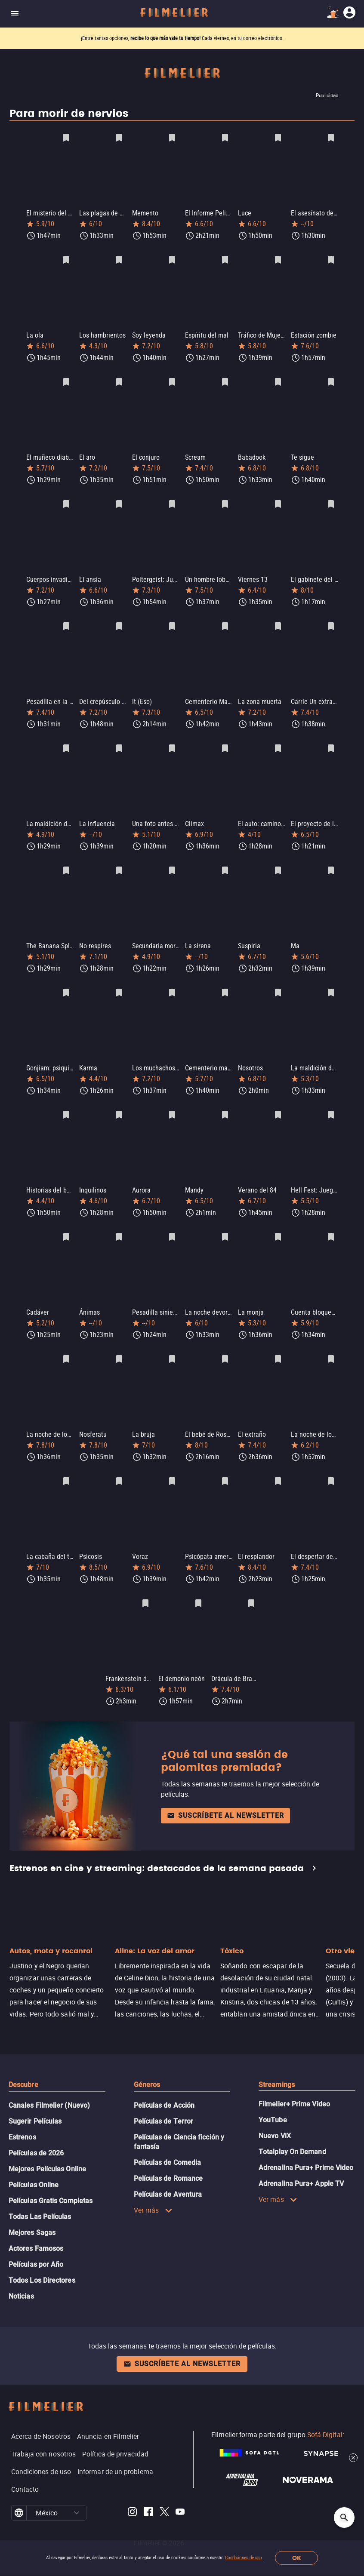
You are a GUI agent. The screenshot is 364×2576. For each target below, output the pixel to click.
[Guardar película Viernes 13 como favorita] (278, 499)
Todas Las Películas (40, 2194)
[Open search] (344, 2517)
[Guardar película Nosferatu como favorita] (119, 1342)
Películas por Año (36, 2242)
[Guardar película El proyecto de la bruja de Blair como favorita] (331, 740)
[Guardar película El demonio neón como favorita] (198, 1582)
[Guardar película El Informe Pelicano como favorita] (225, 137)
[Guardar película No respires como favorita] (119, 860)
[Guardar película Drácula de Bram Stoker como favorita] (251, 1582)
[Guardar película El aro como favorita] (119, 378)
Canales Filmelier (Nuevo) (49, 2083)
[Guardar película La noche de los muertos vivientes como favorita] (66, 1342)
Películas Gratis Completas (51, 2178)
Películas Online (34, 2162)
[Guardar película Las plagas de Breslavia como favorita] (119, 137)
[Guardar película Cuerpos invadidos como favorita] (66, 499)
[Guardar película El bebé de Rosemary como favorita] (225, 1342)
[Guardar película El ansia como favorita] (119, 499)
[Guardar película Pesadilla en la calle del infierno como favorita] (66, 619)
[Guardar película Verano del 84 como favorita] (278, 1101)
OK (296, 2558)
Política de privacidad (115, 2431)
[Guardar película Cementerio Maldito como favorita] (225, 619)
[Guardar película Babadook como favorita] (278, 378)
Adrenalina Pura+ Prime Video (306, 2145)
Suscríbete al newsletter (225, 1793)
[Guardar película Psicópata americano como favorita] (225, 1462)
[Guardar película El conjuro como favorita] (172, 378)
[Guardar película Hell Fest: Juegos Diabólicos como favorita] (331, 1101)
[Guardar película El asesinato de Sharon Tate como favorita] (331, 137)
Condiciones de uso (243, 2558)
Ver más (153, 2187)
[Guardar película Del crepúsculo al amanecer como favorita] (119, 619)
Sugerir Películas (35, 2099)
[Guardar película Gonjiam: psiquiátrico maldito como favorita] (66, 980)
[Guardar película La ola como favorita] (66, 258)
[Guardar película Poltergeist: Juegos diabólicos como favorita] (172, 499)
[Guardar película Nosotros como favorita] (278, 980)
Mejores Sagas (32, 2210)
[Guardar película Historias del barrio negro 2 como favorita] (66, 1101)
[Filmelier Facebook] (148, 2490)
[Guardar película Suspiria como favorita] (278, 860)
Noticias (21, 2274)
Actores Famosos (36, 2226)
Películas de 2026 (36, 2131)
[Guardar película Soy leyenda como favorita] (172, 258)
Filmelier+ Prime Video (294, 2082)
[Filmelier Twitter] (164, 2490)
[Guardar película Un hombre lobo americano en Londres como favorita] (225, 499)
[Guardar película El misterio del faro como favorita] (66, 137)
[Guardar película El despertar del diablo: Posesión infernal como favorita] (331, 1462)
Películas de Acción (164, 2083)
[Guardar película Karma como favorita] (119, 980)
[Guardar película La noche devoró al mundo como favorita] (225, 1221)
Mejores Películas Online (47, 2147)
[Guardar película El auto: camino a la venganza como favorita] (278, 740)
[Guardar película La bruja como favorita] (172, 1342)
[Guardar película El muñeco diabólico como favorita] (66, 378)
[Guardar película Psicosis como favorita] (119, 1462)
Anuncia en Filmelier (108, 2414)
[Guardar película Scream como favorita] (225, 378)
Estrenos (22, 2115)
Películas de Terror (164, 2099)
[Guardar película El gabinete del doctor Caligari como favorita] (331, 499)
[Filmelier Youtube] (180, 2490)
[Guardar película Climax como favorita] (225, 740)
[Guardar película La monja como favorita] (278, 1221)
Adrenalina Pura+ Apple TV (301, 2161)
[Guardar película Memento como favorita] (172, 137)
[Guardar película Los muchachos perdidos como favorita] (172, 980)
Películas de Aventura (168, 2172)
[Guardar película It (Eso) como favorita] (172, 619)
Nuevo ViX (275, 2113)
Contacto (25, 2466)
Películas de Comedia (167, 2140)
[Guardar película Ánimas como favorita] (119, 1221)
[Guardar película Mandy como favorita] (225, 1101)
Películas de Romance (168, 2156)
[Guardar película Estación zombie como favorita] (331, 258)
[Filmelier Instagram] (132, 2490)
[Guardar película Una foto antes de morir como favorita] (172, 740)
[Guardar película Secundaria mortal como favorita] (172, 860)
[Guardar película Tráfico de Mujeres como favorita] (278, 258)
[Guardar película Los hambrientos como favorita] (119, 258)
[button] (76, 2490)
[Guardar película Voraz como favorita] (172, 1462)
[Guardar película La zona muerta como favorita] (278, 619)
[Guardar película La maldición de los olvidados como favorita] (66, 740)
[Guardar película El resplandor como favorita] (278, 1462)
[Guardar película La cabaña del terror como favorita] (66, 1462)
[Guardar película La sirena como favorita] (225, 860)
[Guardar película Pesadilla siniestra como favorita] (172, 1221)
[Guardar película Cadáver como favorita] (66, 1221)
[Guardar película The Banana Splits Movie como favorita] (66, 860)
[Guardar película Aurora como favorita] (172, 1101)
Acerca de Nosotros (41, 2414)
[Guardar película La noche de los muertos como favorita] (331, 1342)
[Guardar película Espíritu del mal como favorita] (225, 258)
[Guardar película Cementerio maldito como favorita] (225, 980)
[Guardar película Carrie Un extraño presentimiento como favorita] (331, 619)
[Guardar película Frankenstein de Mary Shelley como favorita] (145, 1582)
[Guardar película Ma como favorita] (331, 860)
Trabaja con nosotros (43, 2431)
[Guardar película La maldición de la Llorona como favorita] (331, 980)
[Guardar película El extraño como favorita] (278, 1342)
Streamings (277, 2062)
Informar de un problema (115, 2449)
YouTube (273, 2097)
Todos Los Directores (42, 2258)
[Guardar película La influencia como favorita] (119, 740)
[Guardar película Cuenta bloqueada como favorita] (331, 1221)
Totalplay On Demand (292, 2129)
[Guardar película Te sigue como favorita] (331, 378)
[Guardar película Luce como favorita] (278, 137)
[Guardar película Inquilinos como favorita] (119, 1101)
